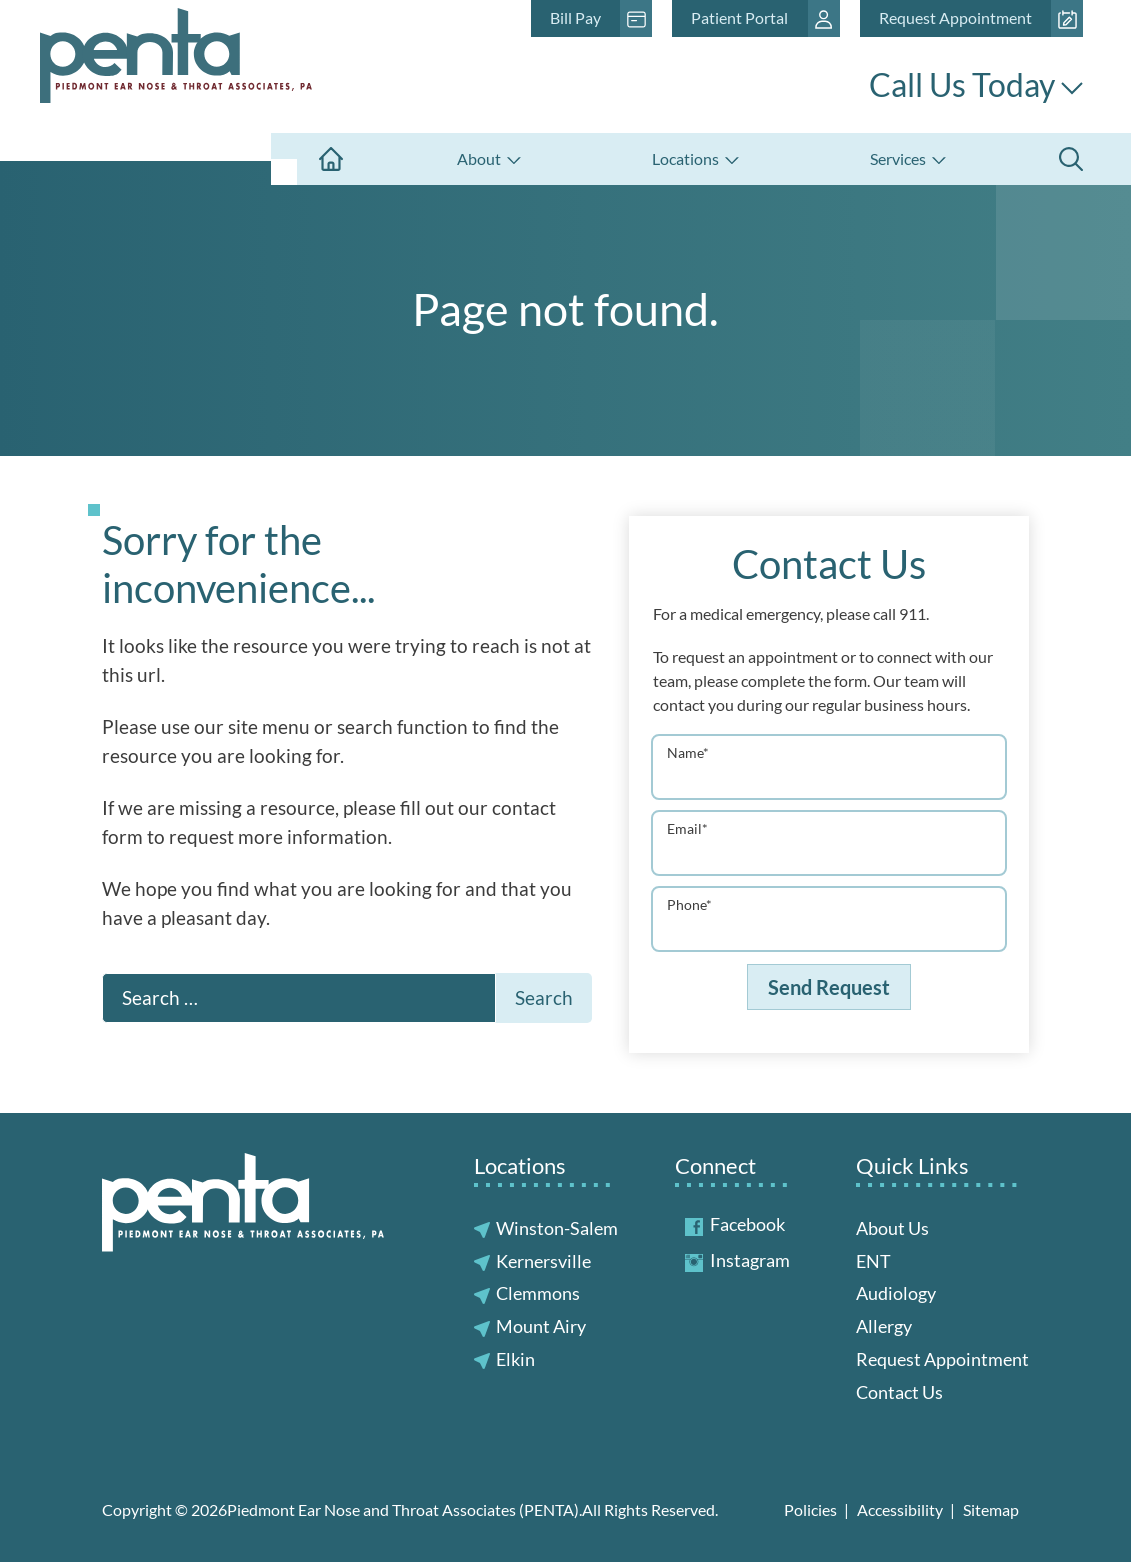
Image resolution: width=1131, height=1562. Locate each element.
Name (688, 752)
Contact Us (899, 1392)
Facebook (735, 1224)
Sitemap (991, 1509)
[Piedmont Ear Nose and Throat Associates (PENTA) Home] (176, 66)
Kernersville (543, 1261)
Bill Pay (575, 17)
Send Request (829, 987)
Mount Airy (541, 1326)
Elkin (515, 1359)
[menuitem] (331, 159)
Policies (810, 1509)
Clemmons (538, 1293)
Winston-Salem (557, 1228)
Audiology (896, 1293)
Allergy (884, 1326)
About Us (892, 1228)
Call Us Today (976, 84)
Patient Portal (739, 17)
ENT (873, 1261)
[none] (488, 159)
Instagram (737, 1260)
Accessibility (900, 1509)
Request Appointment (955, 17)
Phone (689, 904)
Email (687, 828)
